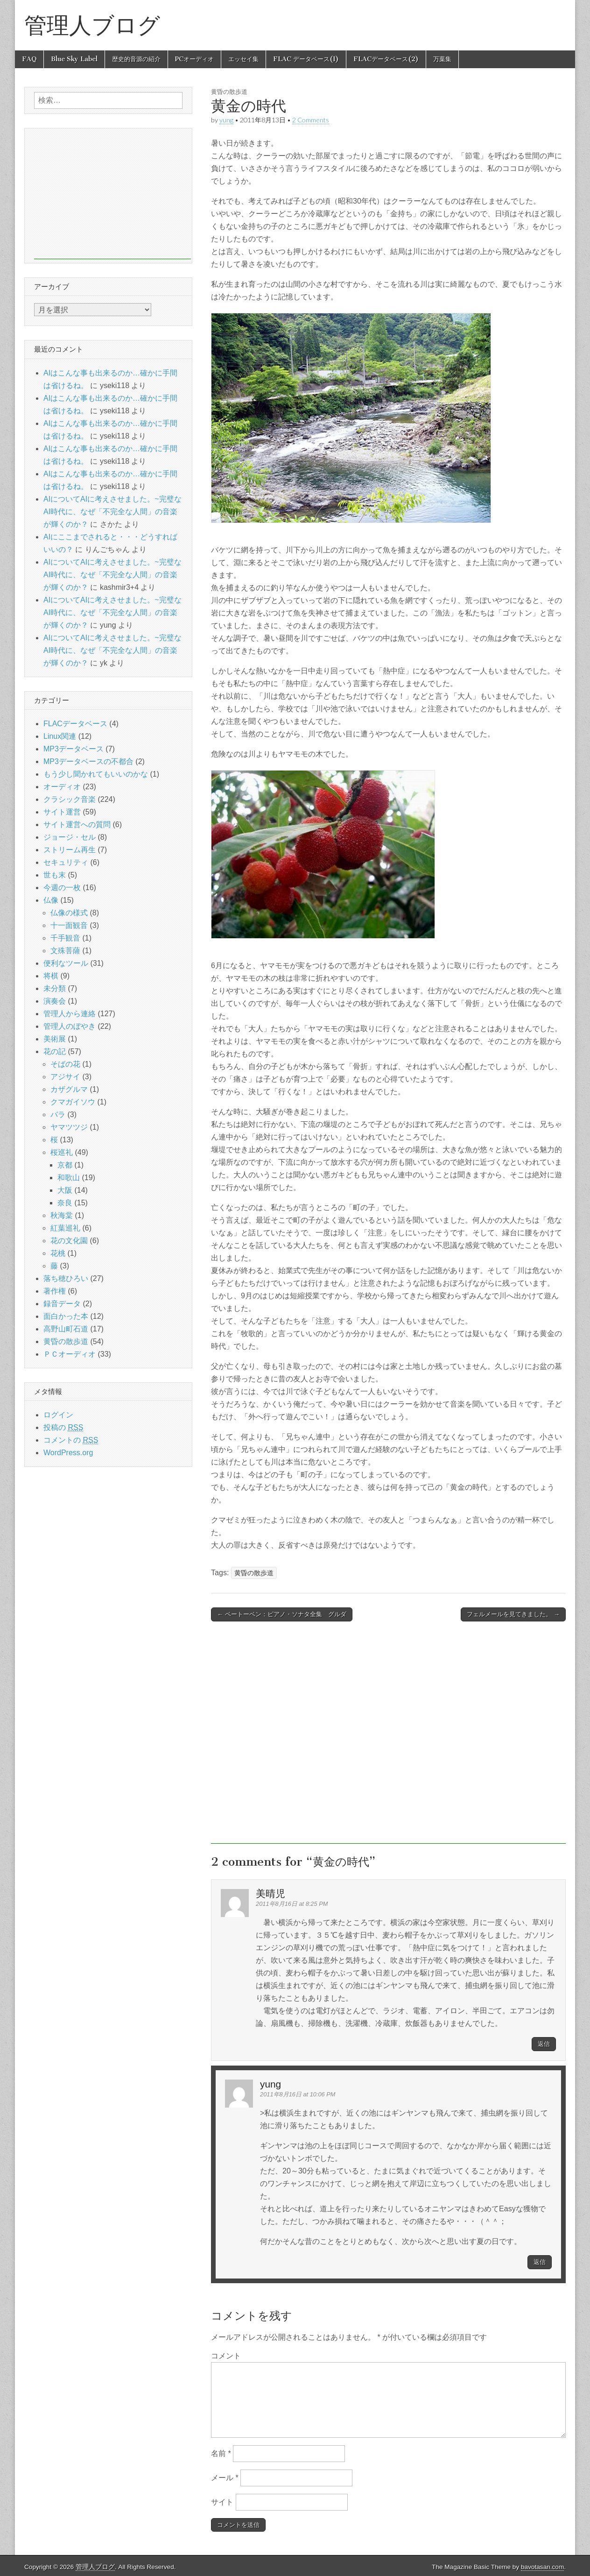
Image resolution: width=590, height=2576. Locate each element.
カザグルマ (69, 1089)
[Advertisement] (388, 1737)
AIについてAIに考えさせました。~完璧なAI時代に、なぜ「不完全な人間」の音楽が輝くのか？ (112, 511)
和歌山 (68, 1178)
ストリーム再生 (69, 850)
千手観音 (65, 938)
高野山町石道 (65, 1329)
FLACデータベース (75, 724)
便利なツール (65, 963)
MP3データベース (73, 749)
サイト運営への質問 (77, 824)
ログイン (58, 1415)
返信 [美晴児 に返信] (544, 2043)
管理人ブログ (92, 25)
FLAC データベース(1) (306, 59)
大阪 (64, 1190)
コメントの (70, 1440)
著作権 (54, 1291)
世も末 (54, 875)
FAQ (29, 59)
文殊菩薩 (65, 951)
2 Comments (310, 120)
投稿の (63, 1427)
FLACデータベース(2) (386, 59)
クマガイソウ (72, 1102)
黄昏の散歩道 (229, 91)
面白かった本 (65, 1316)
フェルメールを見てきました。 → (513, 1614)
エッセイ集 (243, 59)
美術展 (54, 1039)
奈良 (64, 1203)
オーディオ (62, 787)
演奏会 (54, 1001)
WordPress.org (68, 1453)
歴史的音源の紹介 (136, 59)
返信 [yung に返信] (540, 2261)
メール (225, 2478)
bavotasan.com (542, 2566)
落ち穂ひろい (65, 1278)
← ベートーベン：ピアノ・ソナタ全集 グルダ (281, 1614)
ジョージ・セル (69, 837)
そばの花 (65, 1064)
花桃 (57, 1253)
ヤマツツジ (69, 1127)
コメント (226, 2356)
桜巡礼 (61, 1152)
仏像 (50, 900)
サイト (222, 2502)
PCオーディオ (194, 59)
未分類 (54, 988)
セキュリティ (65, 862)
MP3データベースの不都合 (88, 761)
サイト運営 (62, 812)
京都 (64, 1165)
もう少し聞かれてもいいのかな (95, 774)
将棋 (50, 976)
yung (226, 120)
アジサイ (65, 1077)
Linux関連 (59, 736)
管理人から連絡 (69, 1014)
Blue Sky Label (74, 59)
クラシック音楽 (69, 799)
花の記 (54, 1051)
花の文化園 (69, 1241)
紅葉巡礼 (65, 1228)
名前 (221, 2453)
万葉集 (442, 59)
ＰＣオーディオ (69, 1354)
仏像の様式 (69, 913)
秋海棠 (61, 1215)
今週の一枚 (62, 888)
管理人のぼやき (69, 1026)
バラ (57, 1114)
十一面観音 (69, 925)
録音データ (62, 1304)
